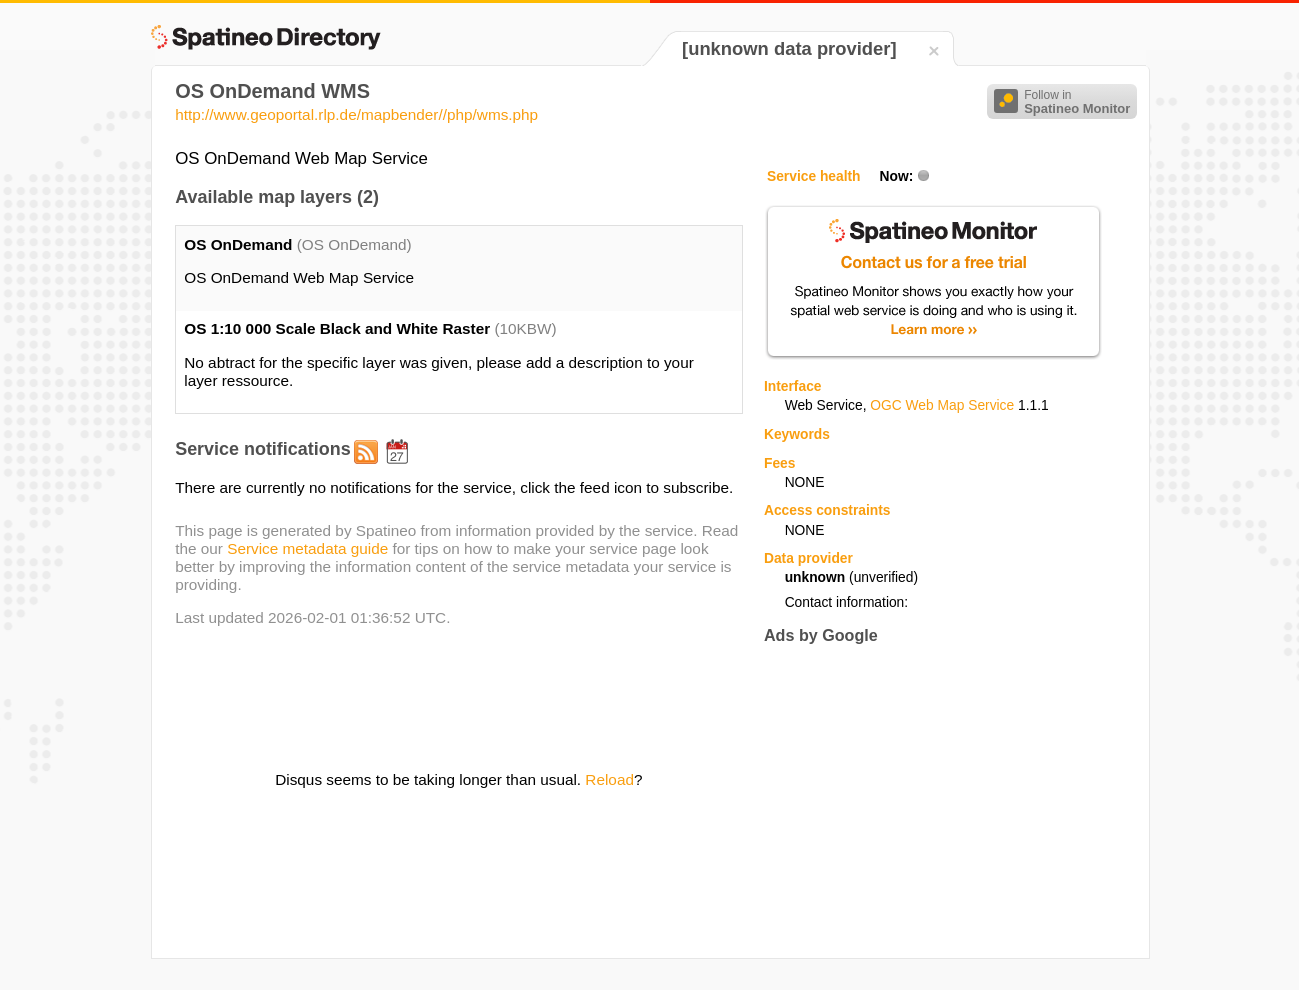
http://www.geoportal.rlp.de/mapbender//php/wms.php (356, 114)
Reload (609, 779)
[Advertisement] (932, 801)
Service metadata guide (307, 548)
